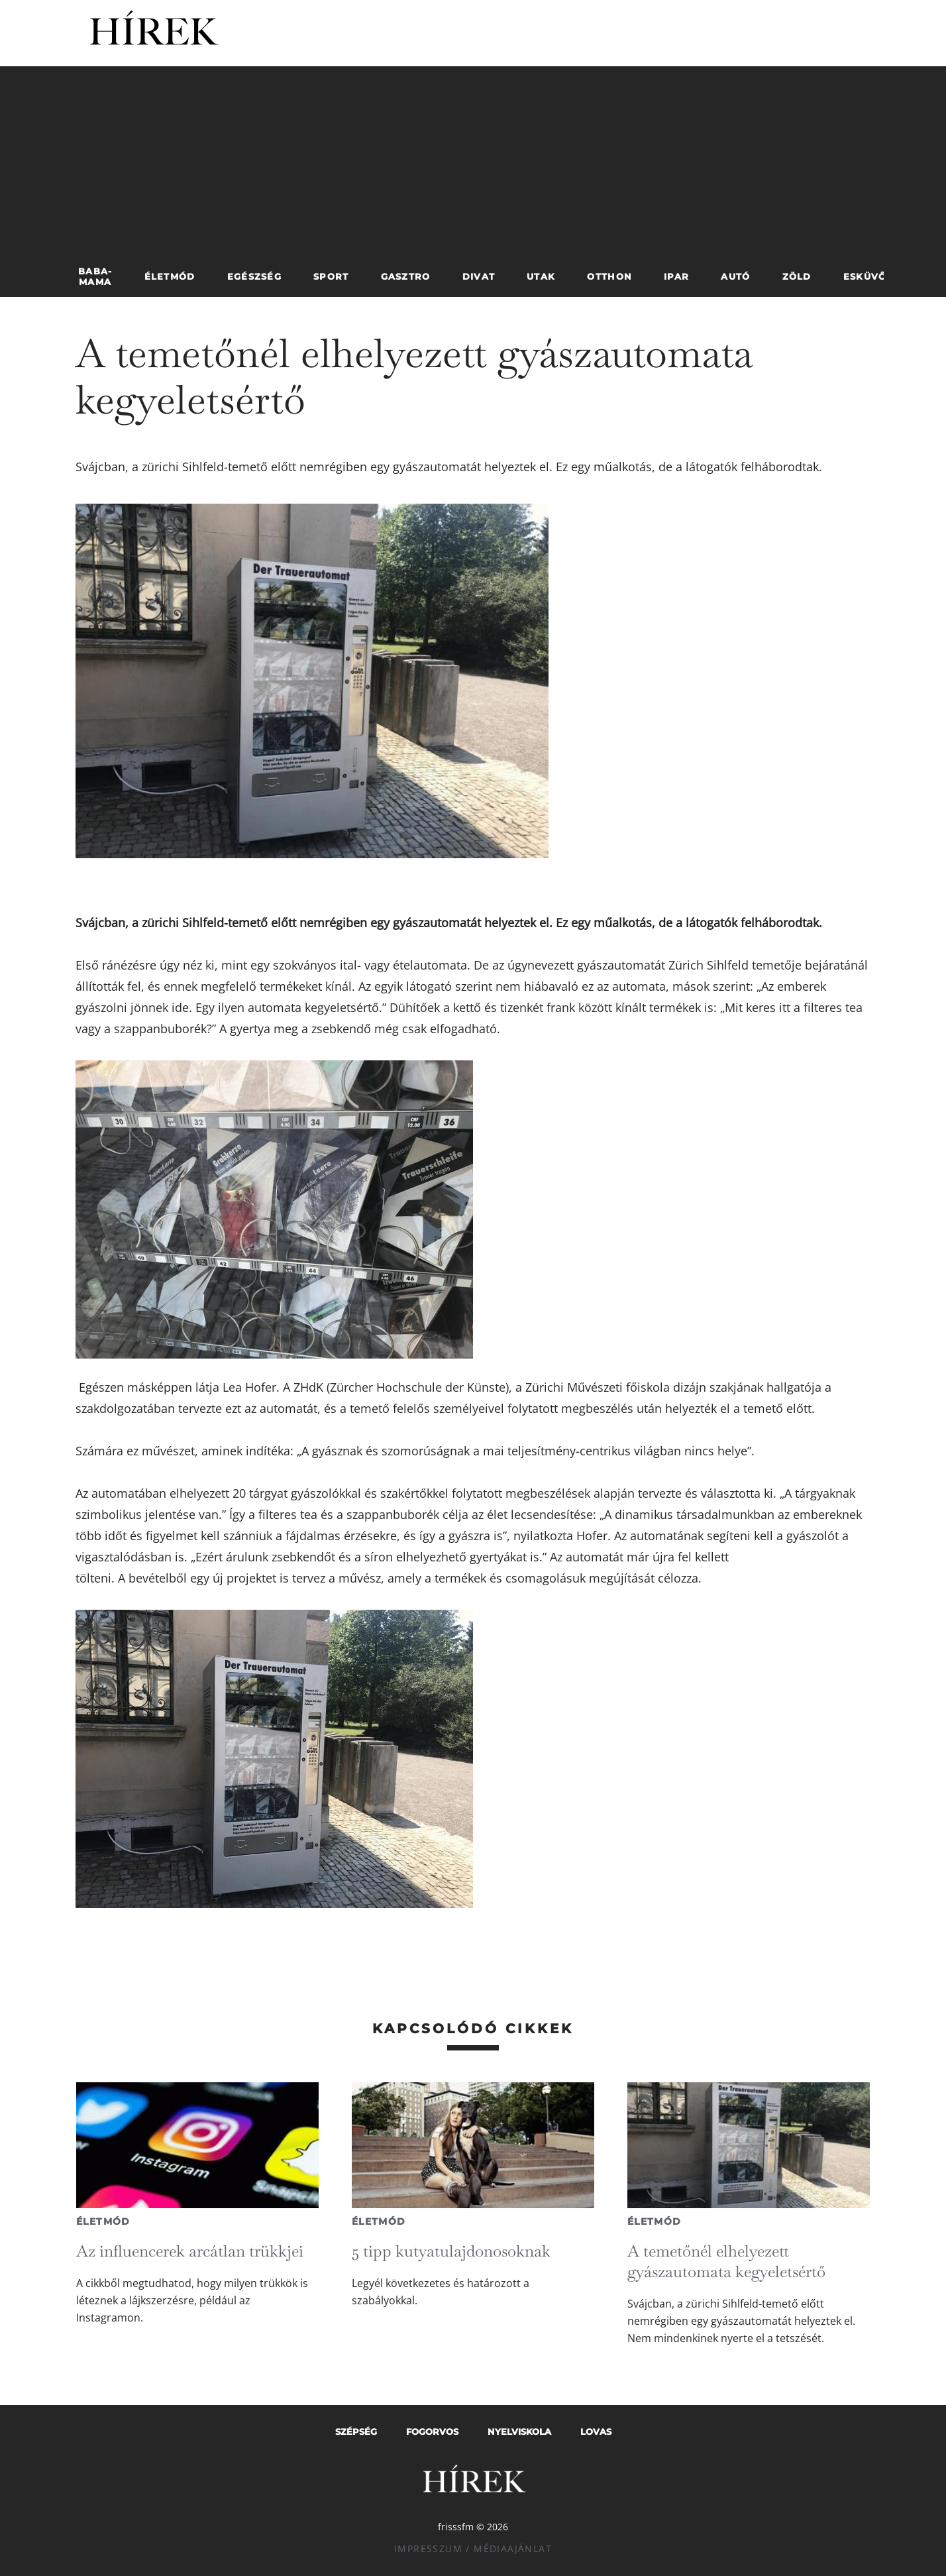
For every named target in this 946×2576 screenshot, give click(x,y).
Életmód (103, 2221)
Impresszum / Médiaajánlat (473, 2548)
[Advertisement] (473, 159)
